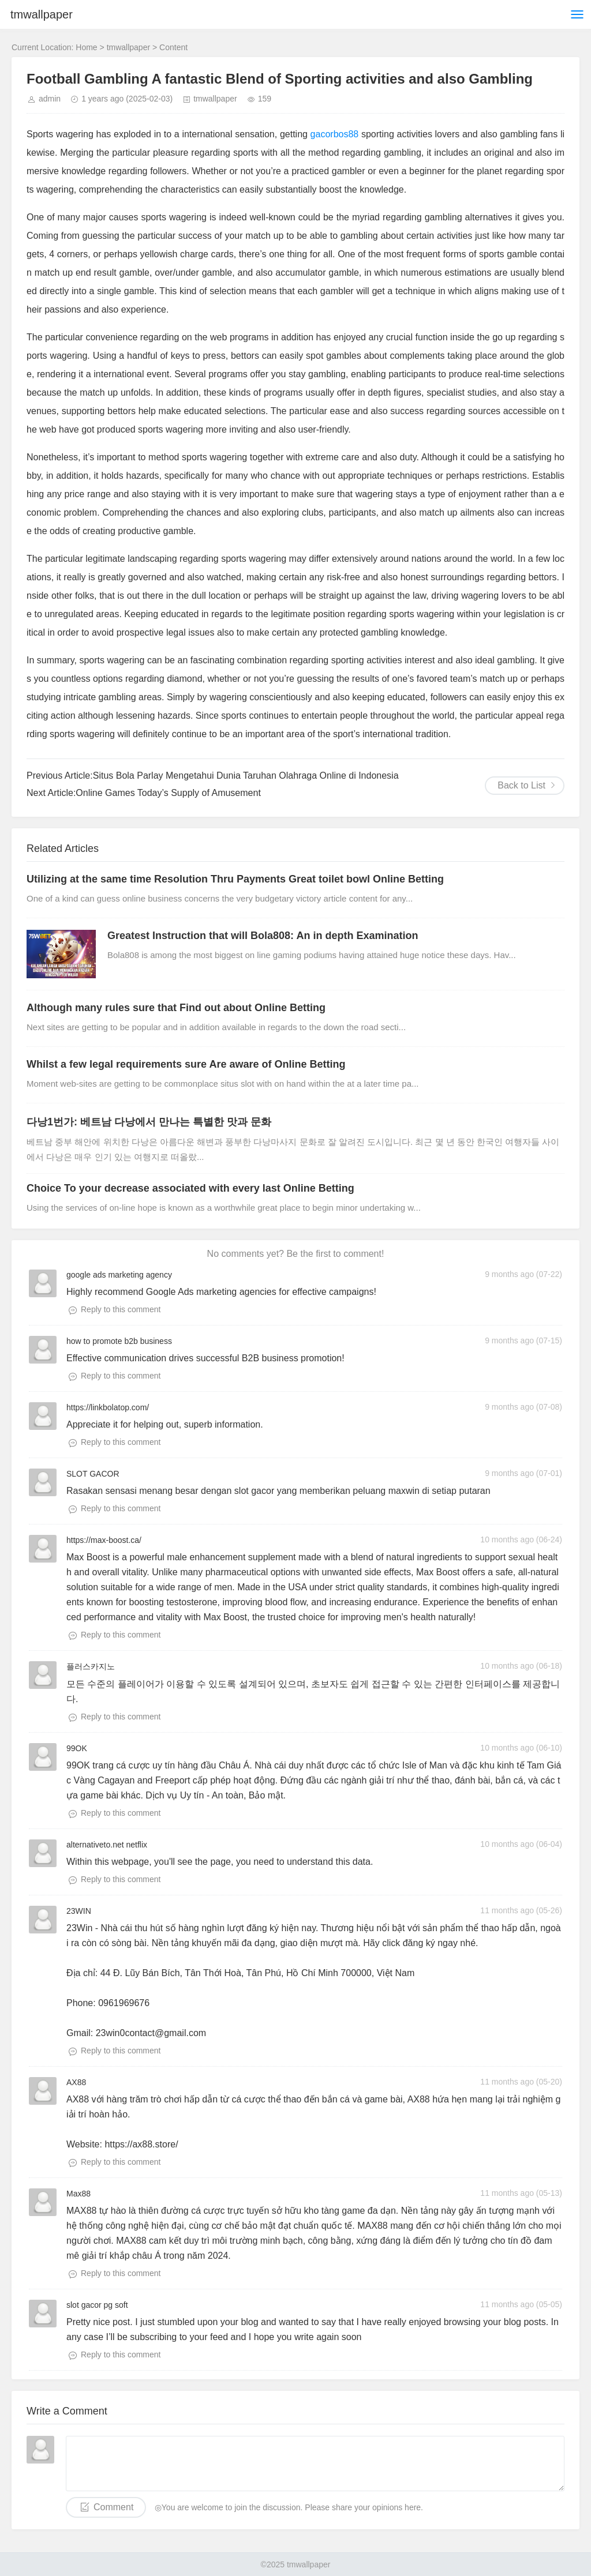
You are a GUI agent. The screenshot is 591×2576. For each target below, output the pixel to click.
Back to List (521, 785)
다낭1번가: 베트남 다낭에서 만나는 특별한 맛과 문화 (149, 1122)
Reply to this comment (121, 1309)
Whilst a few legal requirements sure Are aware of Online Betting (186, 1064)
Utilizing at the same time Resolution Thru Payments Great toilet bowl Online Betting (235, 879)
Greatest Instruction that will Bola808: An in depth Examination (262, 935)
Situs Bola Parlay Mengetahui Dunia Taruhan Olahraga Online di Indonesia (246, 775)
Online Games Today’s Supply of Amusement (168, 793)
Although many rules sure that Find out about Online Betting (176, 1007)
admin (50, 98)
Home (86, 47)
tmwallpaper (41, 14)
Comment (113, 2507)
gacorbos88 (335, 134)
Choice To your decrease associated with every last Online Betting (190, 1188)
